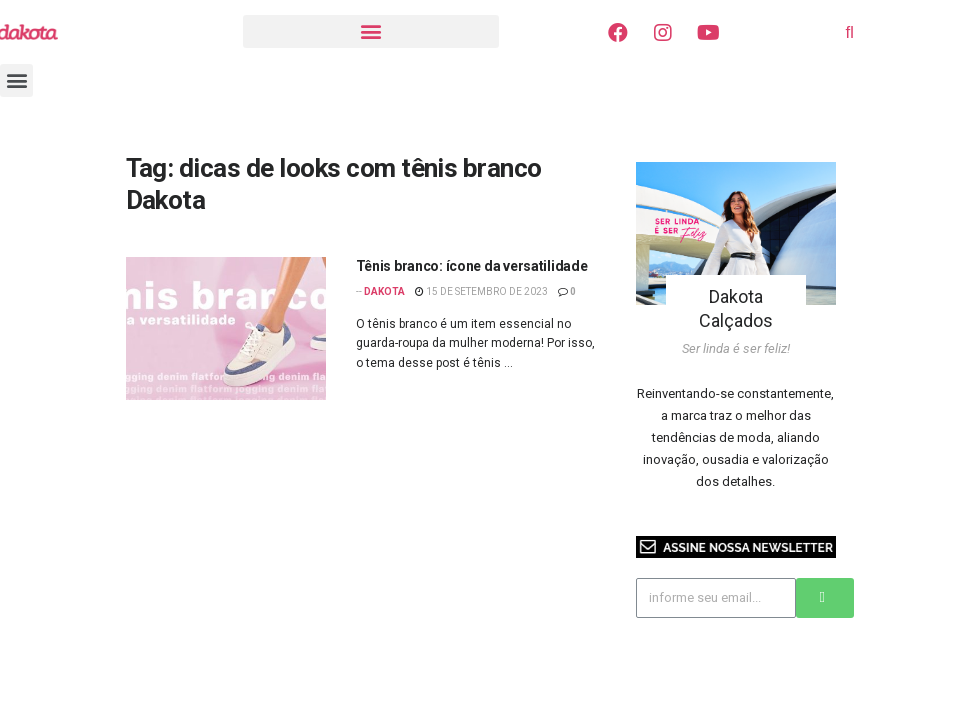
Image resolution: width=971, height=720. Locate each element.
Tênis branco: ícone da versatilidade (472, 266)
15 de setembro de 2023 (481, 291)
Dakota (384, 291)
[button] (371, 31)
